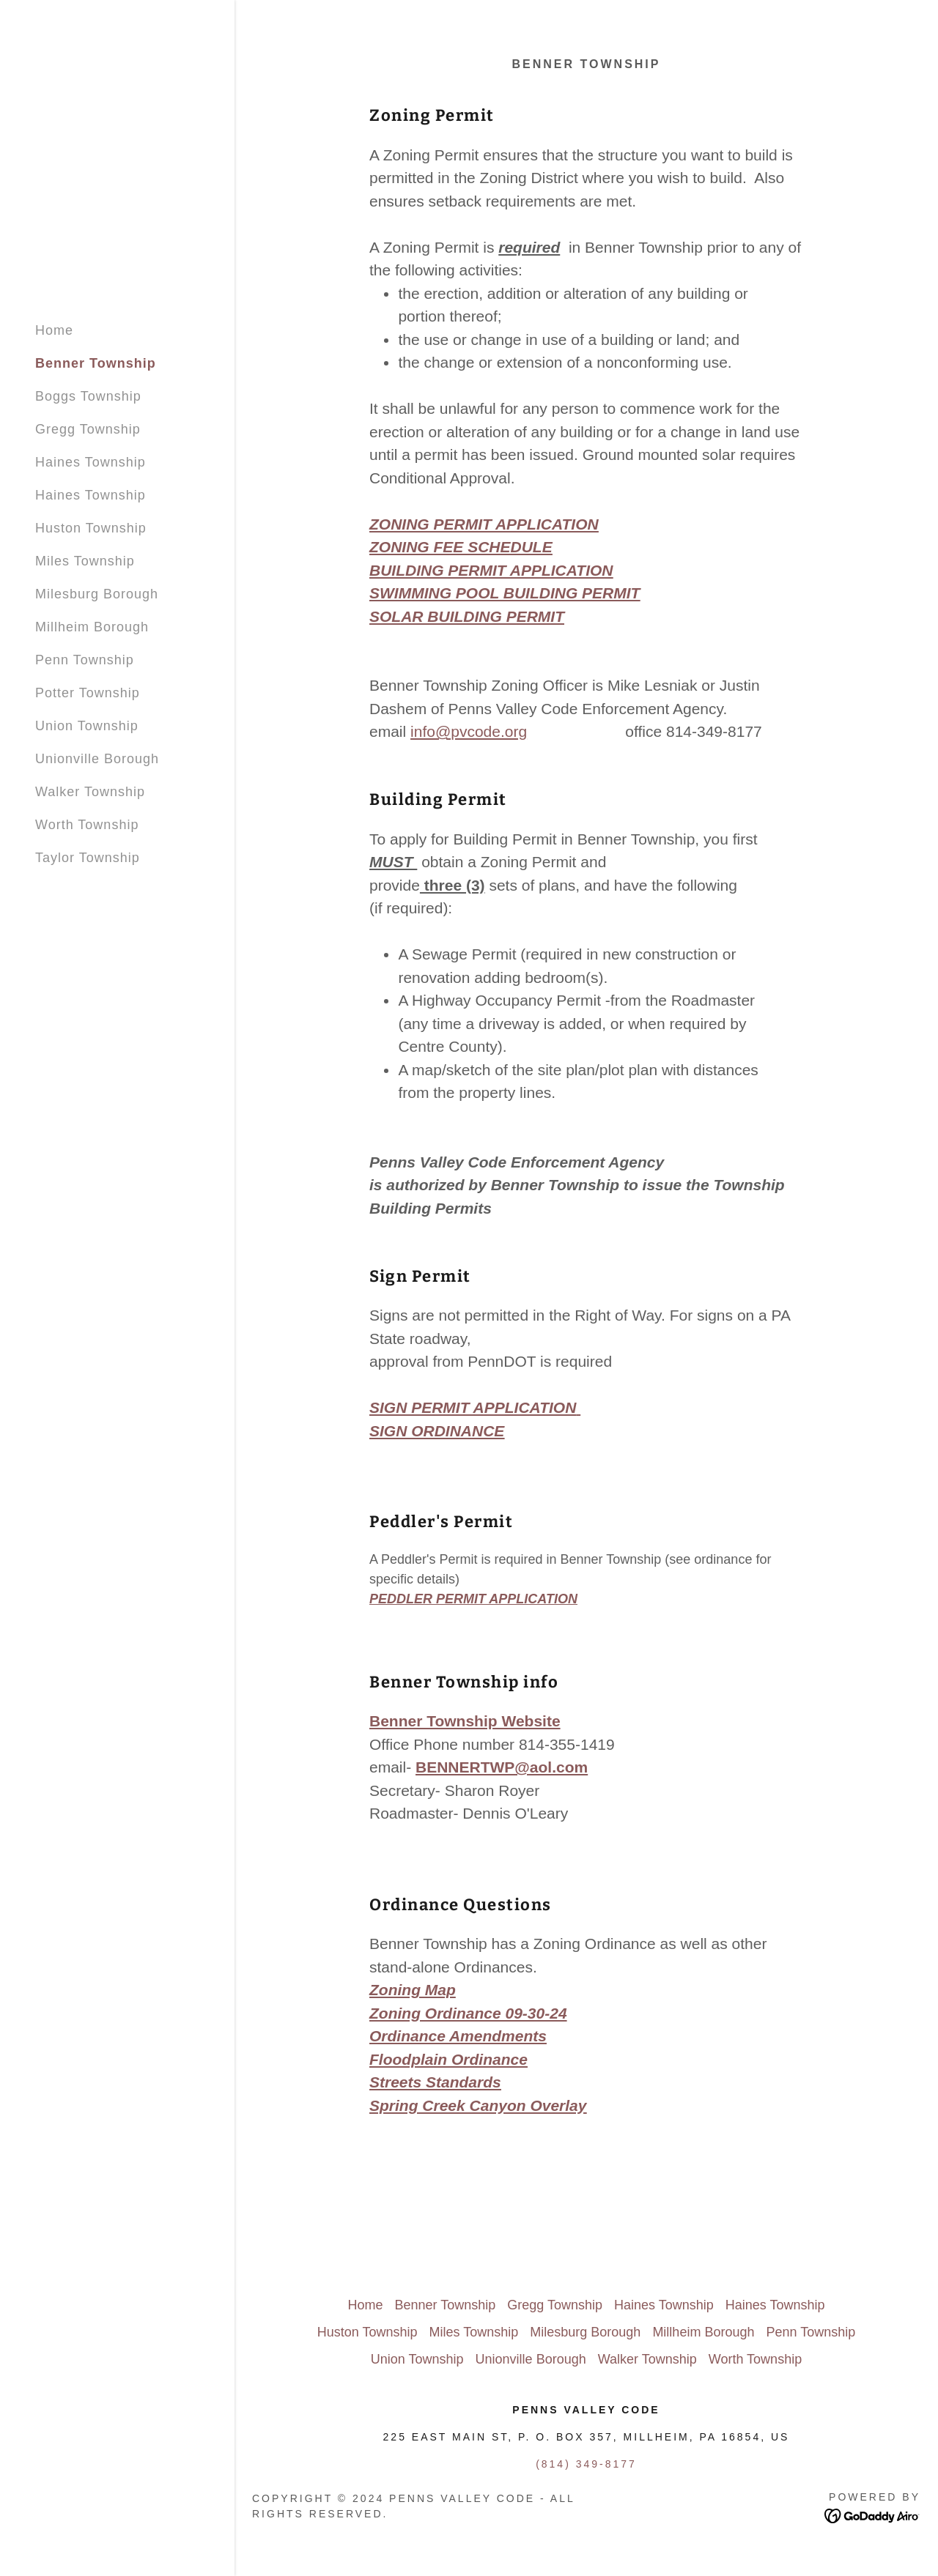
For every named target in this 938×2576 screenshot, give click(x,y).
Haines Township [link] (90, 462)
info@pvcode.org (468, 731)
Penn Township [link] (84, 660)
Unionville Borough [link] (97, 758)
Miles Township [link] (85, 561)
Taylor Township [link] (87, 857)
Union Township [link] (87, 726)
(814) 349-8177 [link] (586, 2464)
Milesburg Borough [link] (96, 594)
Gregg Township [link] (88, 429)
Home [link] (54, 330)
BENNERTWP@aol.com (502, 1767)
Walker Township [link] (90, 791)
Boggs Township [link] (88, 396)
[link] (872, 2515)
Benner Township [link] (95, 363)
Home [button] (365, 2305)
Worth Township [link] (87, 824)
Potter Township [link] (87, 693)
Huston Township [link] (91, 528)
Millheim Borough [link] (92, 627)
